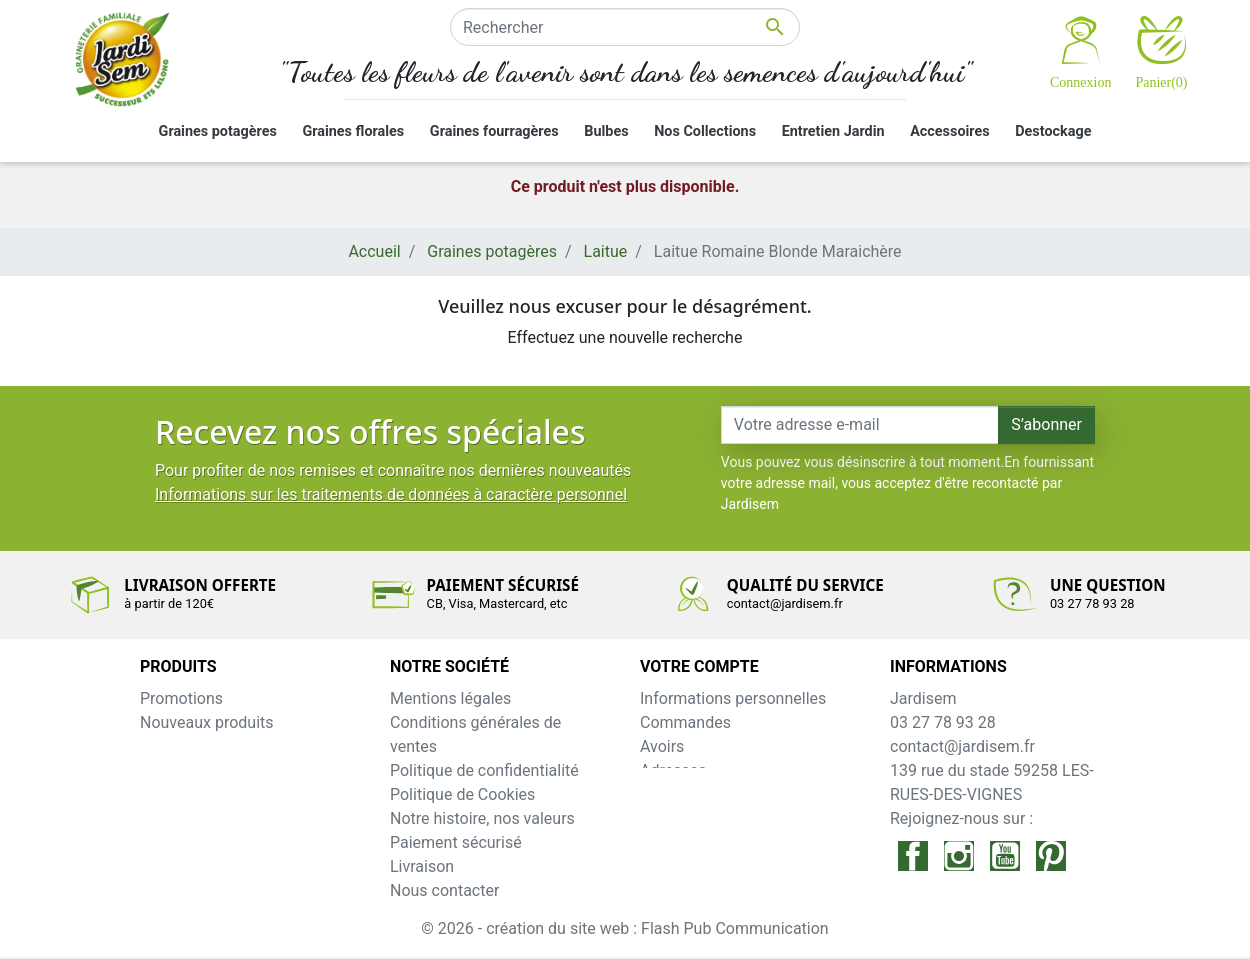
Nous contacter (444, 890)
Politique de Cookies (462, 794)
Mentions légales (450, 698)
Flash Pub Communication (735, 930)
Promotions (181, 698)
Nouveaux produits (207, 722)
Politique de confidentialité (484, 770)
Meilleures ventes (202, 746)
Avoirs (662, 746)
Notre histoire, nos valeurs (482, 818)
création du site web (559, 930)
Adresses (673, 770)
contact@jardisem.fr (962, 746)
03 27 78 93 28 (943, 722)
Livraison (422, 866)
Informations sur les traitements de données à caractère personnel (391, 494)
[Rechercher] (625, 27)
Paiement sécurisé (456, 842)
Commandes (685, 722)
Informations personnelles (733, 698)
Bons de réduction (704, 794)
